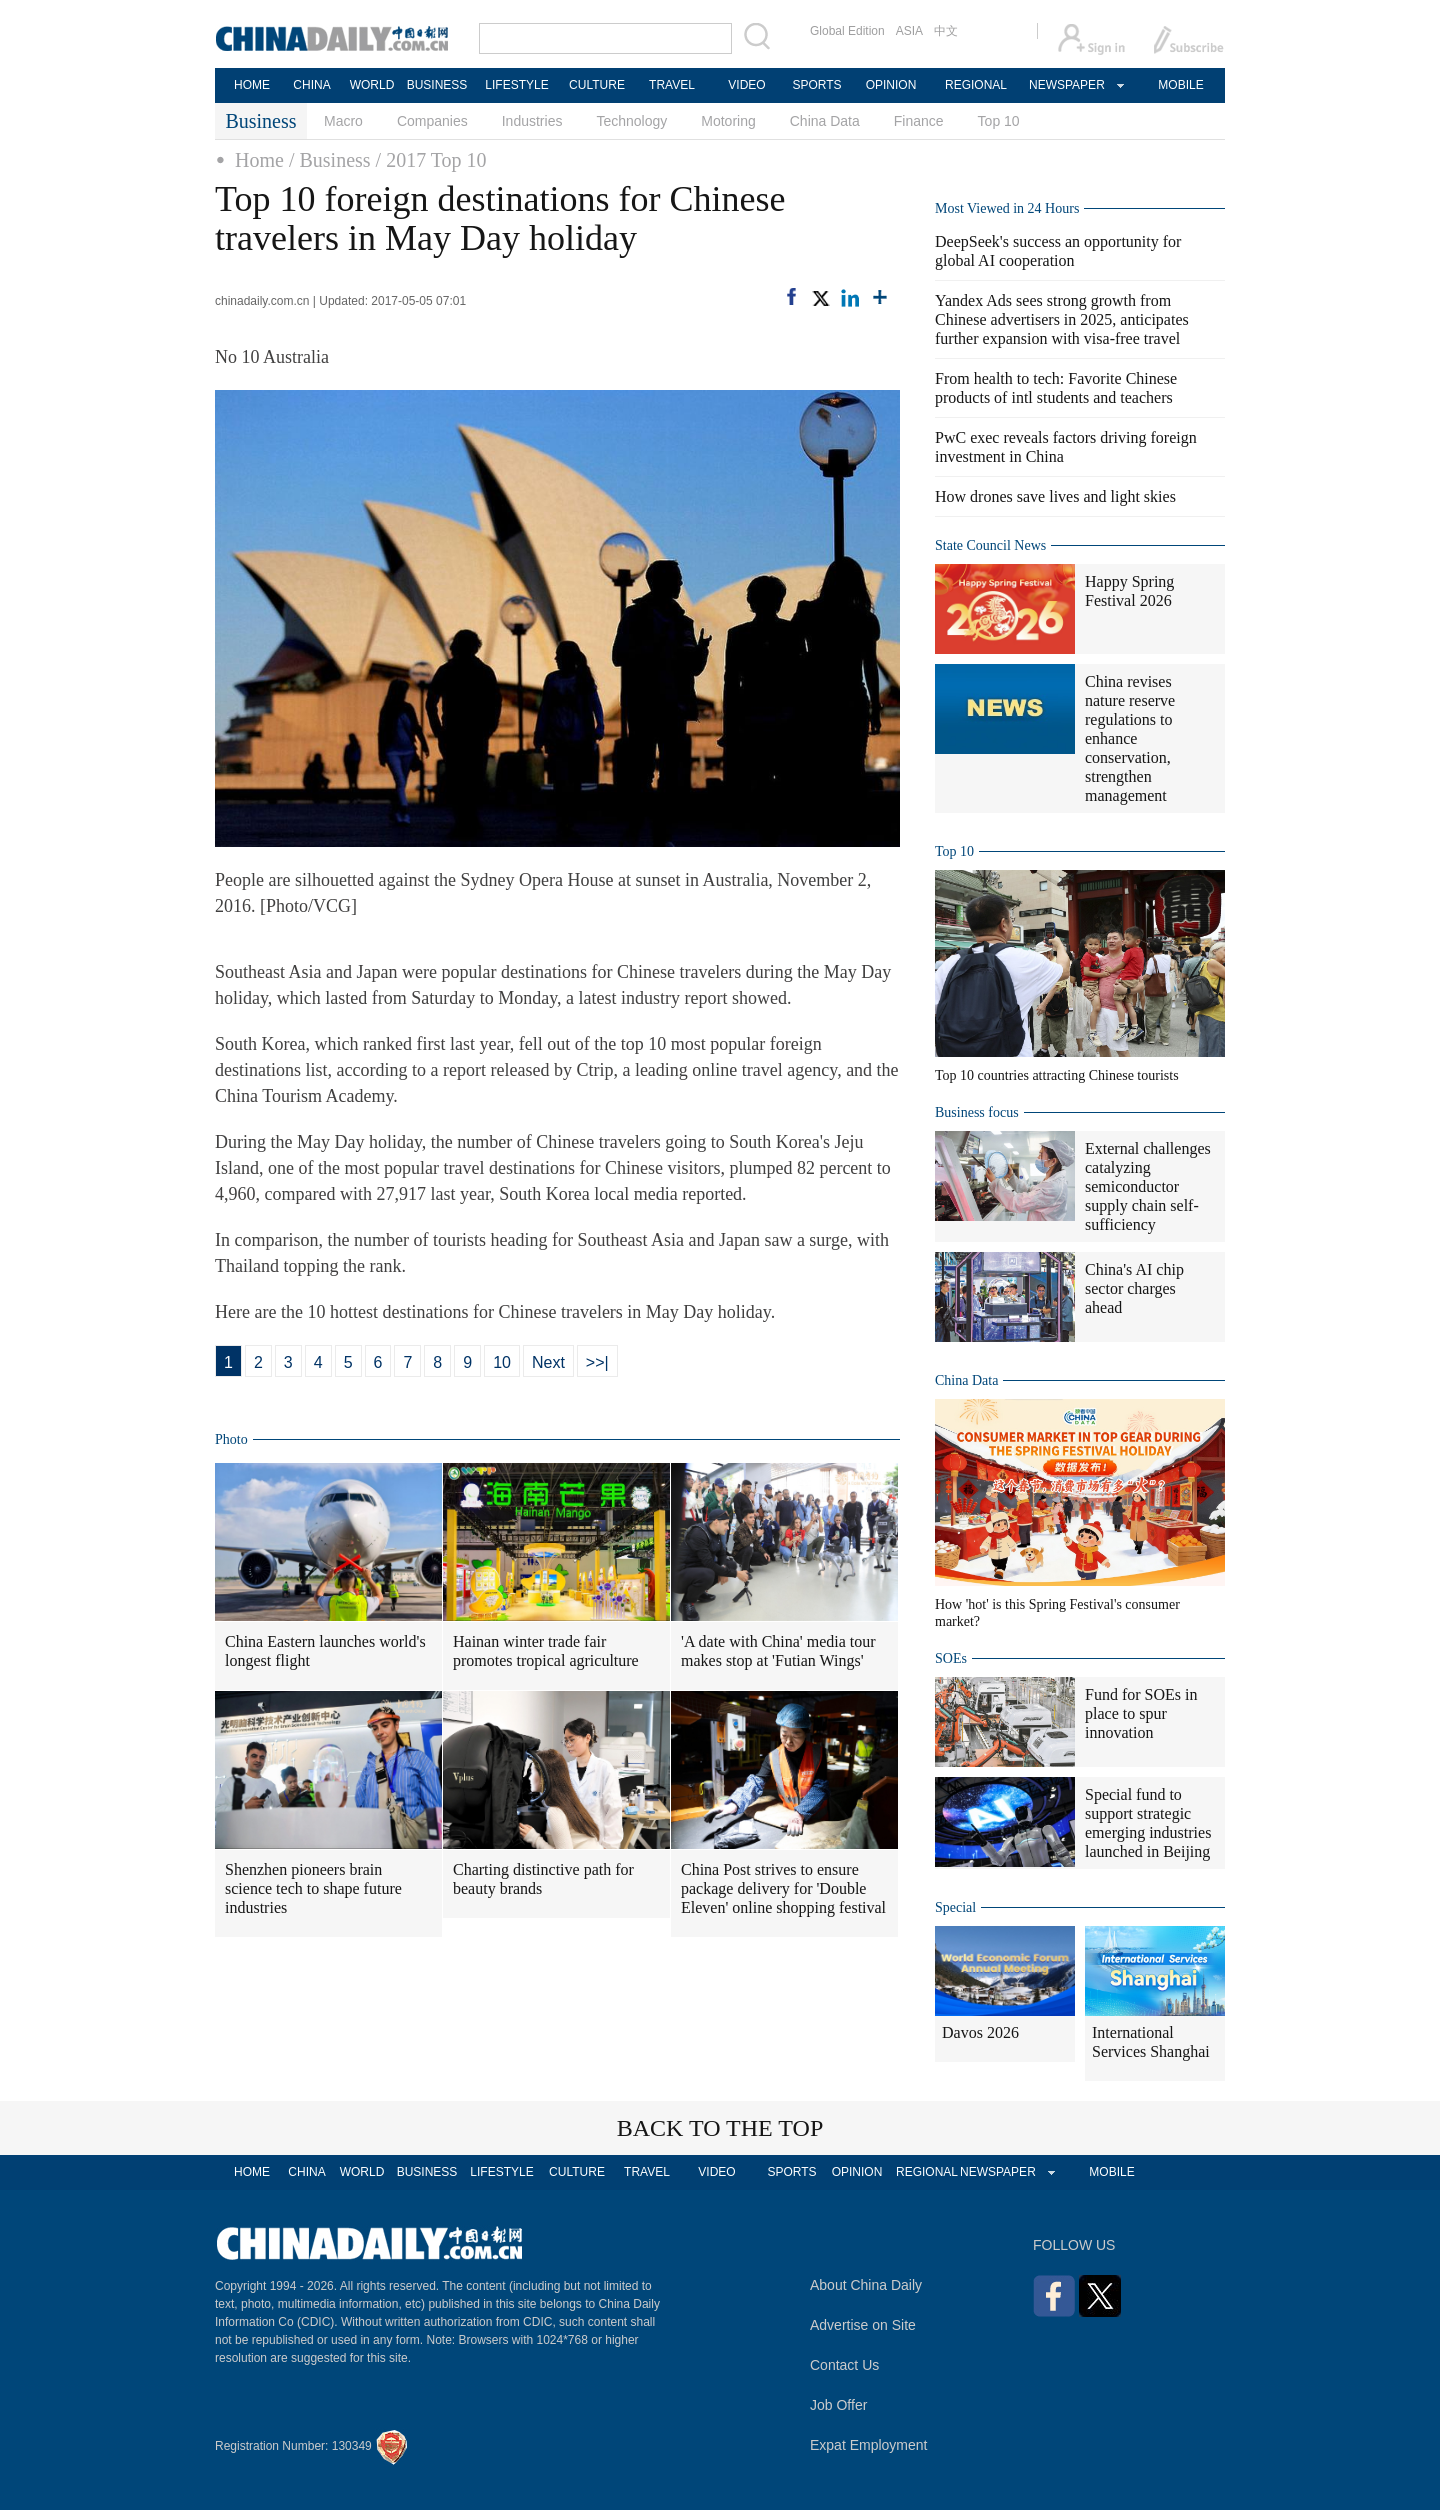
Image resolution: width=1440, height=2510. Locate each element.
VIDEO (746, 85)
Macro (343, 121)
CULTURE (597, 85)
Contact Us (844, 2365)
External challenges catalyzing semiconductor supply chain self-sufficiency (1148, 1186)
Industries (532, 121)
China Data (825, 121)
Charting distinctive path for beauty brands (543, 1879)
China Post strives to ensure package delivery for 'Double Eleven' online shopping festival (783, 1888)
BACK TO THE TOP (720, 2128)
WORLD (372, 85)
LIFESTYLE (516, 85)
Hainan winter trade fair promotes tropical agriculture (546, 1651)
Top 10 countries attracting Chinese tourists (1057, 1075)
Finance (919, 121)
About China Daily (866, 2285)
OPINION (891, 85)
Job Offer (838, 2405)
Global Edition (847, 31)
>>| (597, 1362)
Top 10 (999, 121)
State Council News (990, 545)
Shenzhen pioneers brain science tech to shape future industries (313, 1888)
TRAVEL (672, 85)
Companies (432, 121)
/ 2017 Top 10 (431, 160)
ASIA (909, 31)
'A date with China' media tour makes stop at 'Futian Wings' (778, 1651)
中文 (946, 31)
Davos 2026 (980, 2032)
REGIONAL (976, 85)
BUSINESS (437, 85)
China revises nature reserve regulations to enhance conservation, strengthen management (1130, 738)
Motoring (728, 121)
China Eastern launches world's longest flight (325, 1651)
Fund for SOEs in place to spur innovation (1141, 1713)
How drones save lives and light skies (1055, 496)
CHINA (311, 85)
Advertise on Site (863, 2325)
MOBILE (1180, 85)
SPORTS (816, 85)
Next (548, 1362)
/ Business (330, 160)
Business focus (977, 1112)
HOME (252, 85)
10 (502, 1362)
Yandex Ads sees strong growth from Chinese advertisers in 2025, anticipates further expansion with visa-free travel (1062, 319)
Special (955, 1907)
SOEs (951, 1658)
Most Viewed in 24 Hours (1007, 208)
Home (259, 160)
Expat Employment (869, 2445)
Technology (631, 121)
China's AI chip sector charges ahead (1134, 1288)
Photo (231, 1439)
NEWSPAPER (1066, 85)
